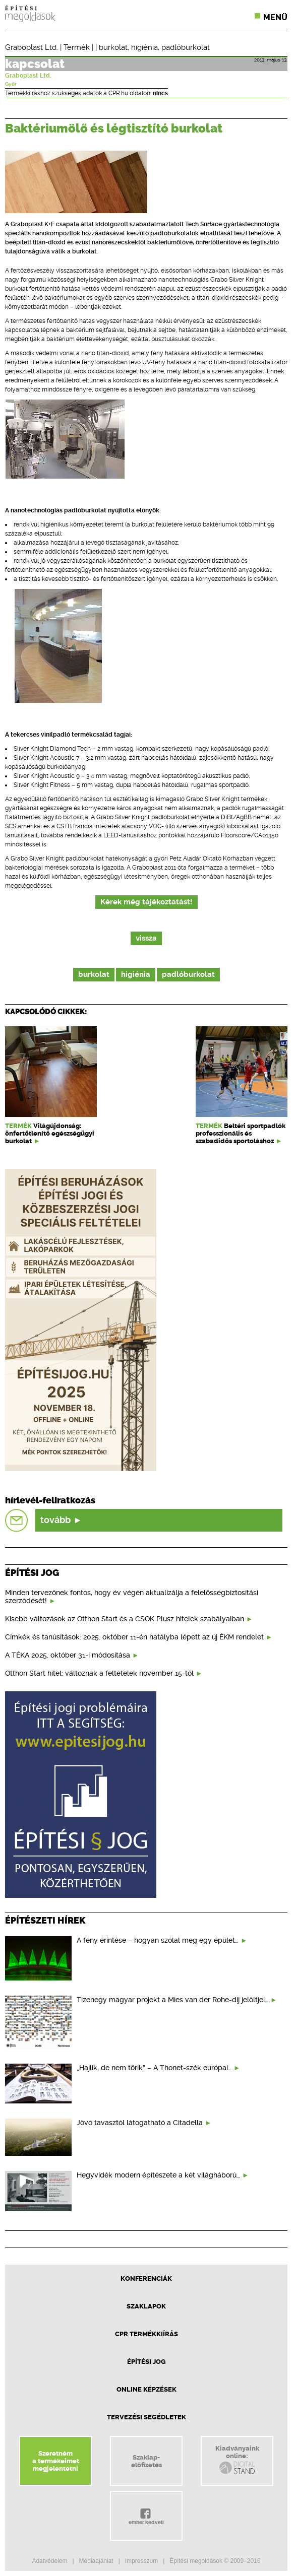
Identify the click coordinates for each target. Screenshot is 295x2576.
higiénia (144, 47)
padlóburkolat (185, 47)
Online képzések (146, 2389)
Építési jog (146, 2361)
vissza (146, 938)
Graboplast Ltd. (31, 47)
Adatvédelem (49, 2560)
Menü (275, 17)
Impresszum (141, 2560)
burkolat (113, 47)
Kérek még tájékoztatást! (146, 902)
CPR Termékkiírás (146, 2334)
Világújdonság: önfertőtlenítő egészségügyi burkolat (49, 1133)
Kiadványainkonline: (237, 2460)
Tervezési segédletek (146, 2417)
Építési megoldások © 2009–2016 (214, 2560)
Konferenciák (146, 2278)
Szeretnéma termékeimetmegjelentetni (55, 2461)
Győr (11, 84)
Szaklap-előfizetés (146, 2461)
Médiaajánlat (96, 2560)
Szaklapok (146, 2306)
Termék (77, 47)
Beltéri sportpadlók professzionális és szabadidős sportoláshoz (240, 1133)
